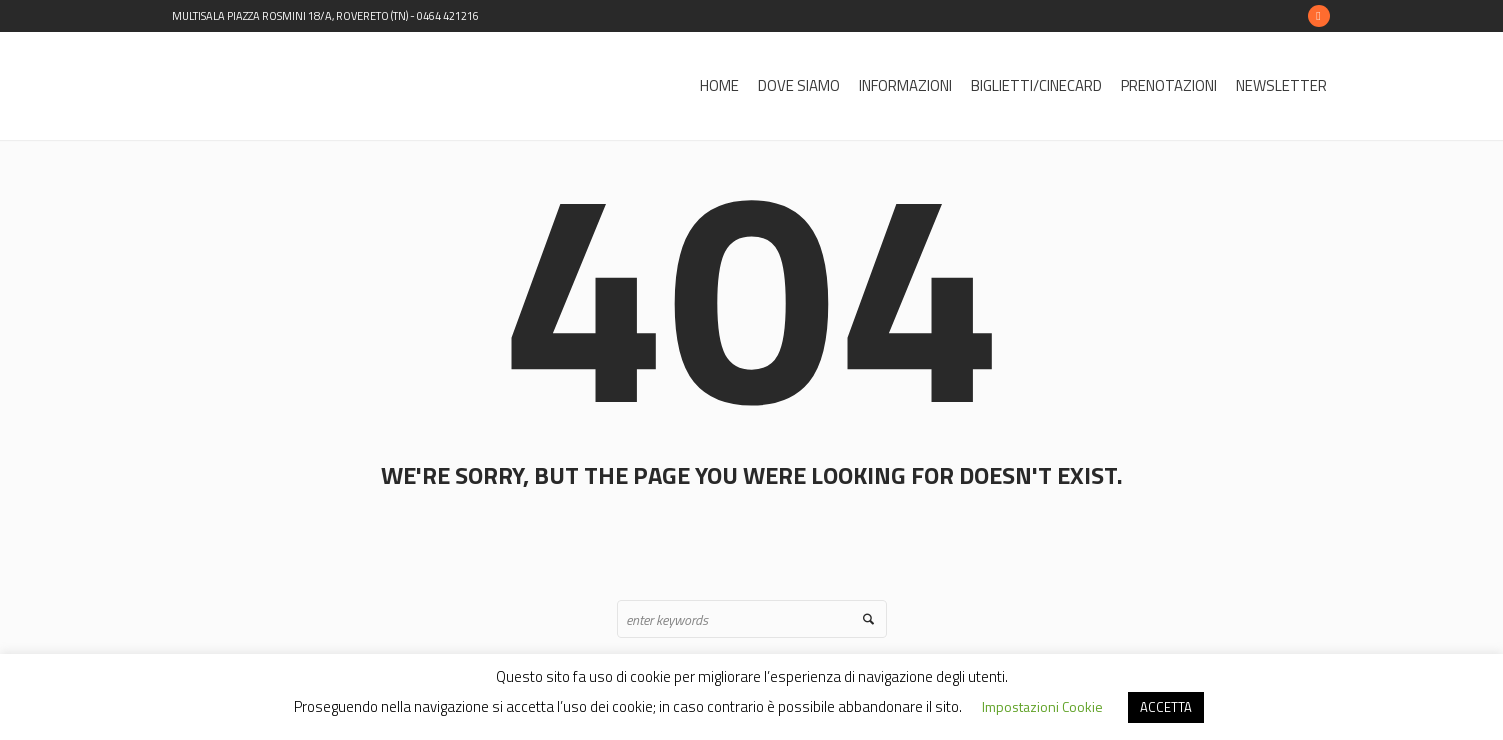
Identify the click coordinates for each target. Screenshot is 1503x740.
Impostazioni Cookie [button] (1042, 706)
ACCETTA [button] (1166, 707)
